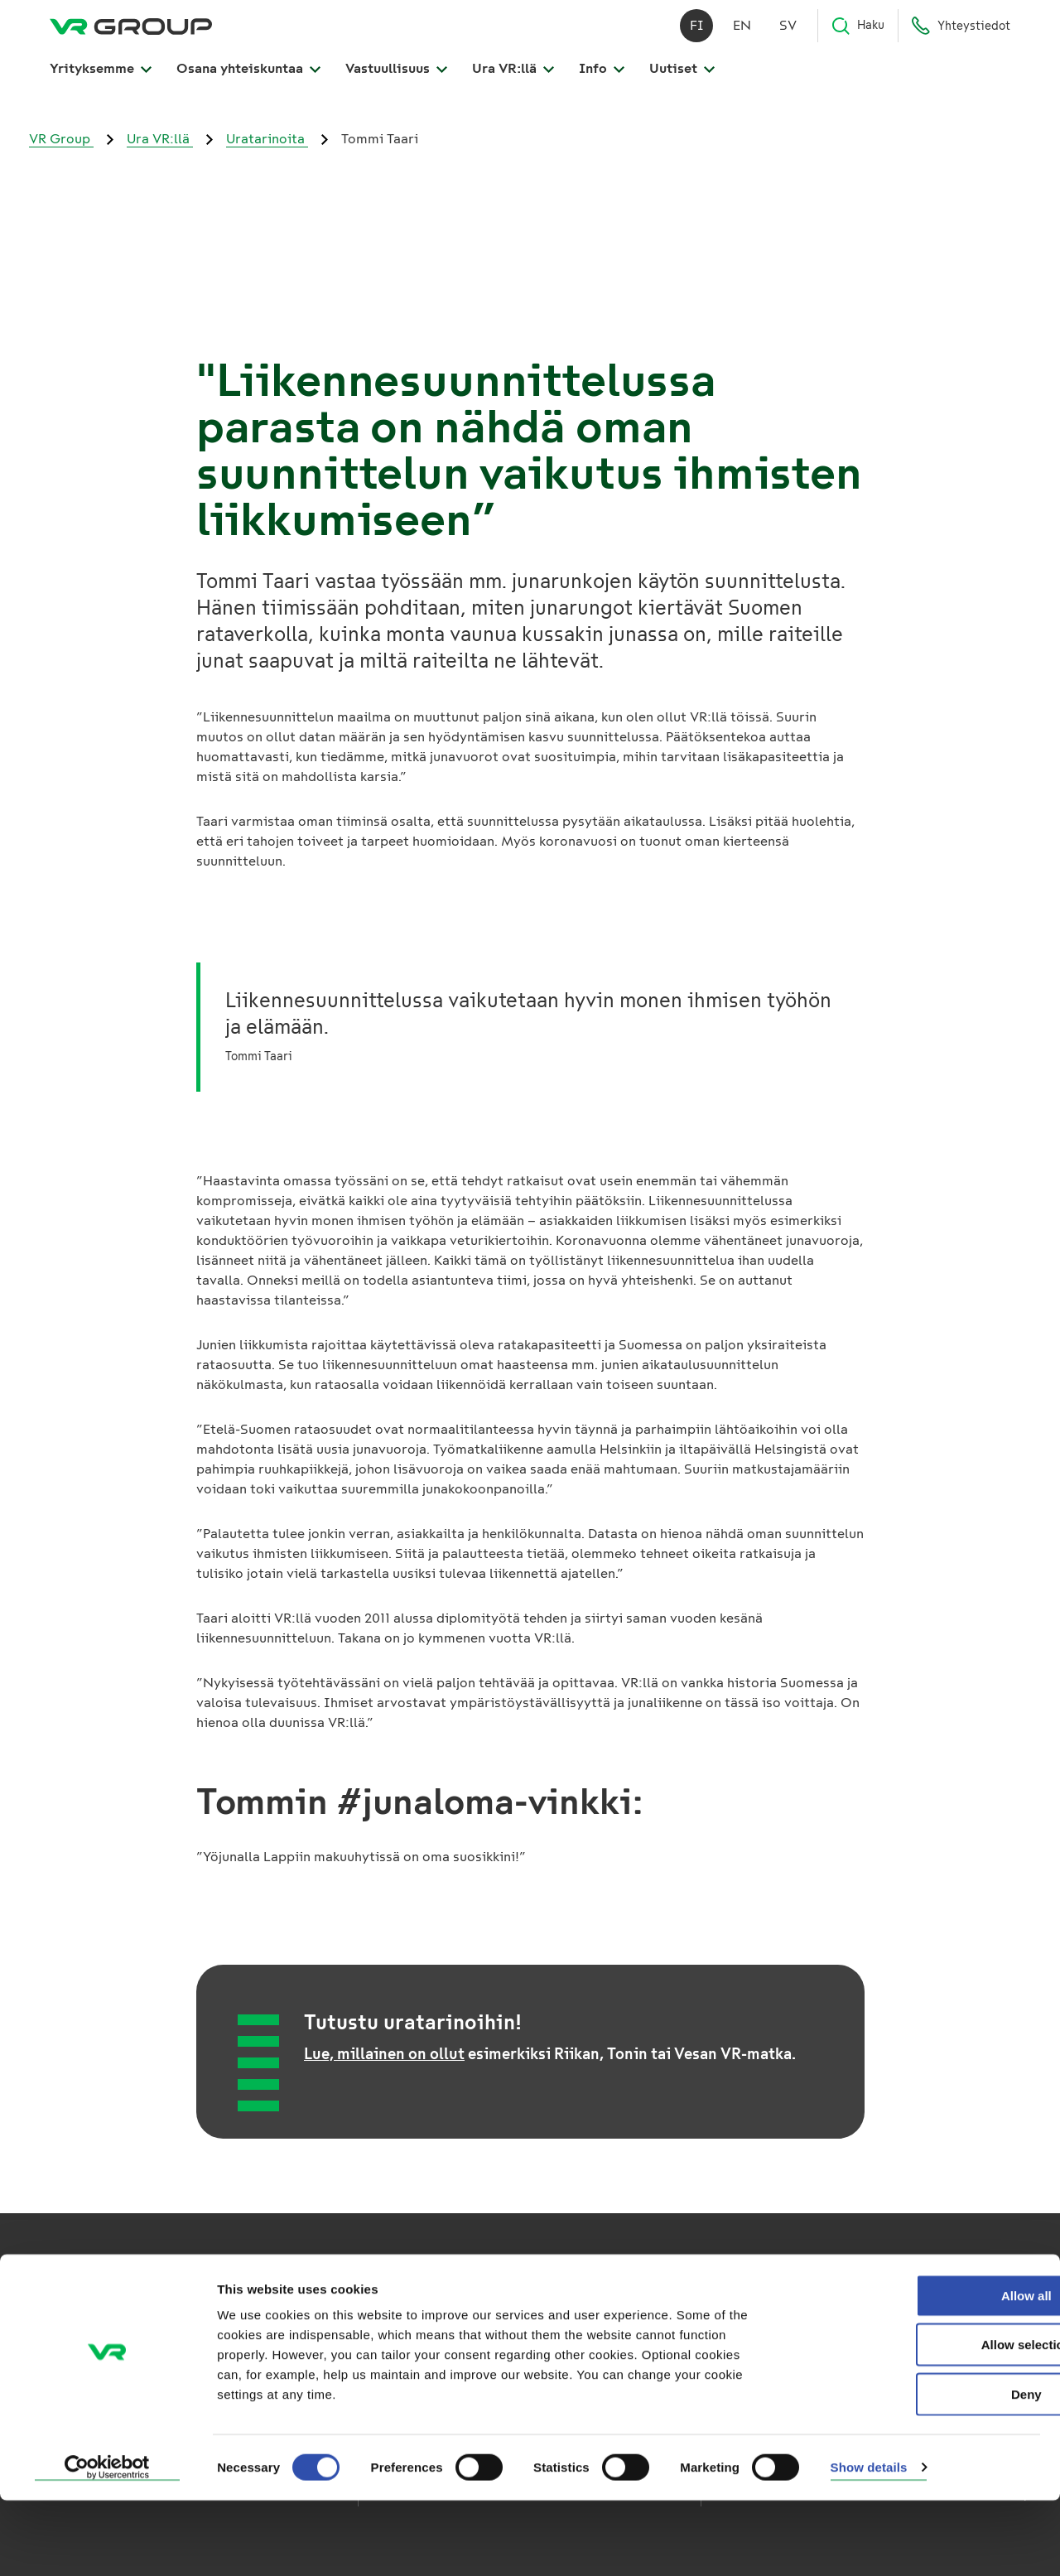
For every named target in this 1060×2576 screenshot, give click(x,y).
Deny (922, 2470)
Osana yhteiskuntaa (248, 76)
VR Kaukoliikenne (418, 2326)
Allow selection (921, 2421)
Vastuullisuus (396, 76)
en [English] (742, 33)
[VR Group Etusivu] (131, 33)
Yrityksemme (101, 76)
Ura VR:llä (513, 76)
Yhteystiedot (960, 33)
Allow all (922, 2371)
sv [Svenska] (788, 33)
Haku (857, 33)
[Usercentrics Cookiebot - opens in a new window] (107, 2543)
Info (601, 76)
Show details (869, 2543)
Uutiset (682, 76)
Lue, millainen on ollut (384, 2054)
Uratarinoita (267, 139)
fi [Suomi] (697, 33)
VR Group (61, 139)
